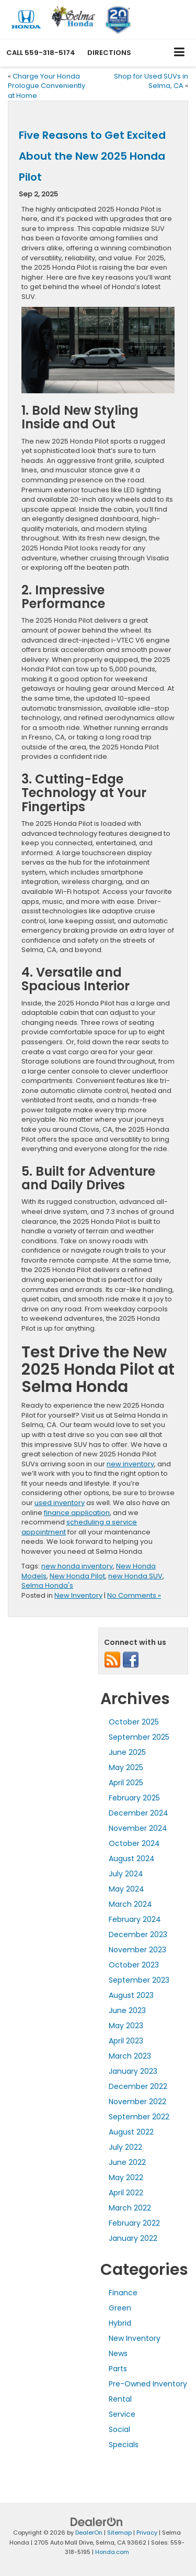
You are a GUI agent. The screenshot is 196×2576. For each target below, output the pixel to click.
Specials (124, 2444)
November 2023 (137, 1949)
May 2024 (126, 1889)
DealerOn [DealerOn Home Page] (88, 2532)
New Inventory (78, 1595)
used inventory (59, 1503)
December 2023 (138, 1934)
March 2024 (130, 1904)
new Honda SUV (135, 1576)
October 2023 (134, 1965)
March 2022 (130, 2208)
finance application (77, 1513)
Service (122, 2414)
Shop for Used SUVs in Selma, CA (151, 81)
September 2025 (139, 1737)
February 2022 (134, 2223)
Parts (118, 2368)
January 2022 (133, 2238)
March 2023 (130, 2056)
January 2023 (133, 2071)
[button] (41, 53)
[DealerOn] (96, 2522)
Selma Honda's (47, 1585)
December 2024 (138, 1813)
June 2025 (127, 1752)
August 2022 (131, 2132)
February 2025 (134, 1798)
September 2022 (139, 2116)
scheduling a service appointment (79, 1527)
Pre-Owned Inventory (148, 2384)
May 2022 (126, 2177)
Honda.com (112, 2552)
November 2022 (137, 2101)
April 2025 (126, 1782)
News (118, 2353)
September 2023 (139, 1980)
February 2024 (135, 1919)
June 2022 (127, 2162)
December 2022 (138, 2086)
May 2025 (126, 1767)
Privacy (146, 2532)
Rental (120, 2399)
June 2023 (127, 2010)
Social (119, 2429)
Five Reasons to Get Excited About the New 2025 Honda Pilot (92, 156)
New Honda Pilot (77, 1576)
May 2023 (126, 2025)
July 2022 (125, 2147)
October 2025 (134, 1722)
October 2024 (134, 1843)
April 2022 (126, 2192)
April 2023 (126, 2041)
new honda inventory (77, 1566)
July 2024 (126, 1874)
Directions (109, 53)
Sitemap (119, 2532)
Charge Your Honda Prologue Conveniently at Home (46, 86)
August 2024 (132, 1858)
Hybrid (120, 2323)
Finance (123, 2292)
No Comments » (134, 1595)
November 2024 (138, 1828)
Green (120, 2308)
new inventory (130, 1464)
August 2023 (131, 1995)
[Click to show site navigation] (179, 52)
